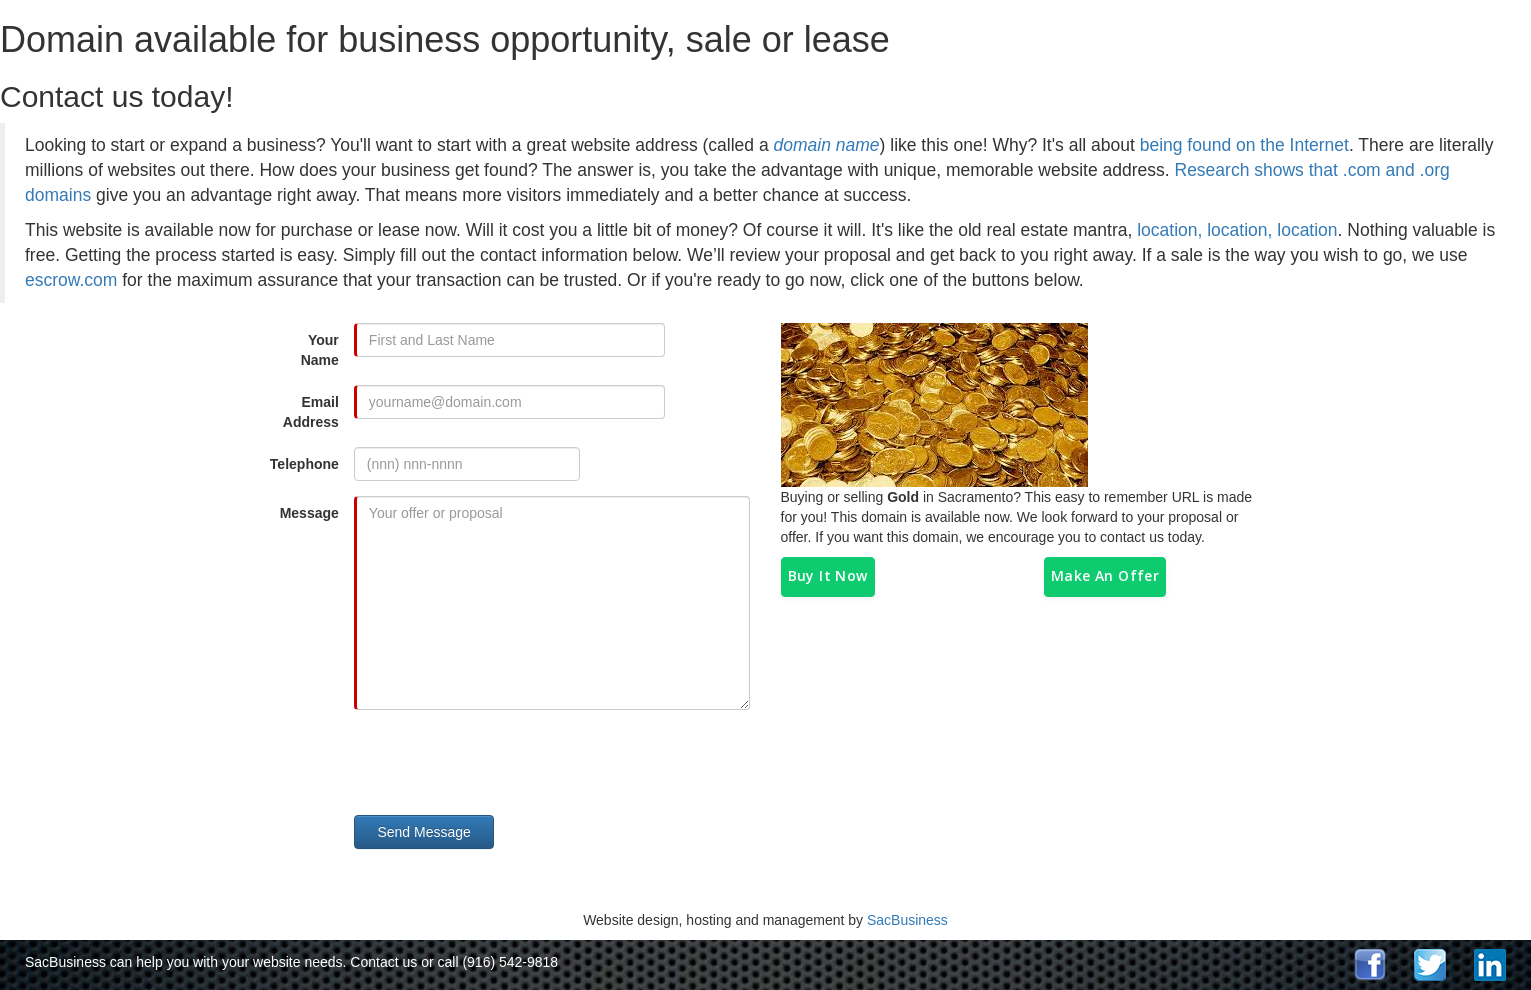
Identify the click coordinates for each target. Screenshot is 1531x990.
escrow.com (71, 280)
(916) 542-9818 (510, 962)
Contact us (383, 962)
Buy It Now (828, 575)
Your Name (320, 350)
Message (309, 513)
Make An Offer (1105, 575)
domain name (827, 145)
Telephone (304, 464)
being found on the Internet (1244, 145)
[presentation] (516, 764)
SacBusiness (907, 920)
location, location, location (1237, 230)
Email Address (311, 412)
